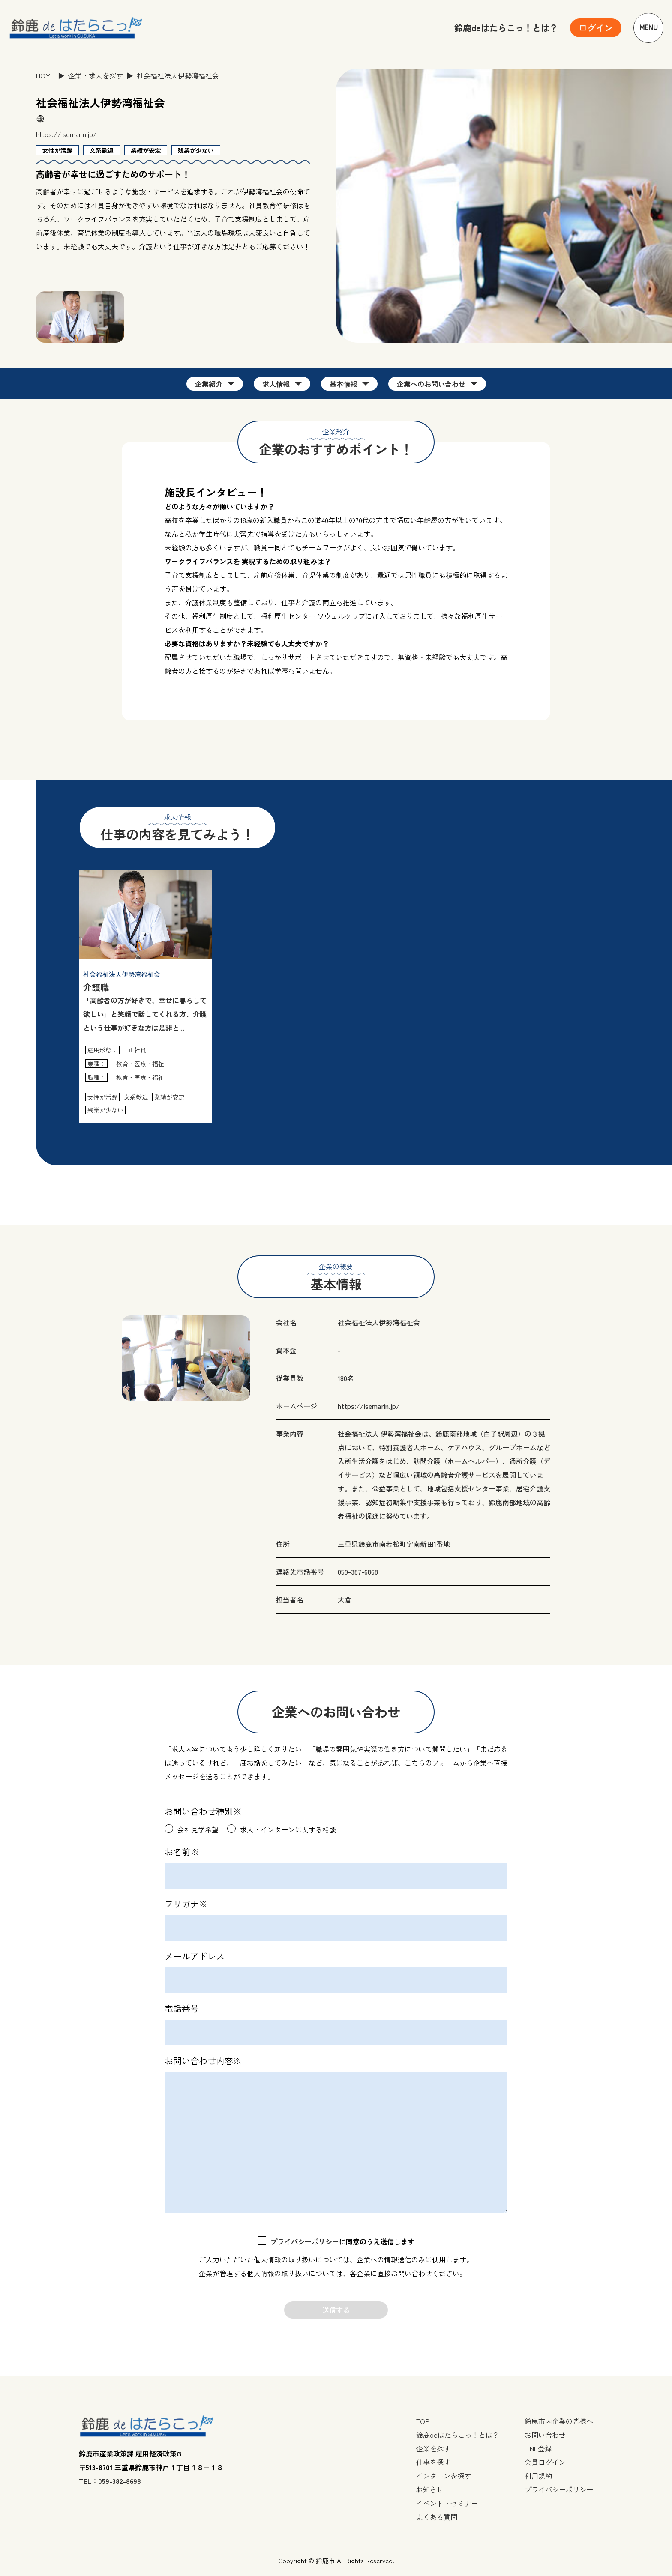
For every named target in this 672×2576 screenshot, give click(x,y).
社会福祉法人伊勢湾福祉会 (379, 1322)
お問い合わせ (545, 2435)
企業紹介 (208, 384)
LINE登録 (538, 2448)
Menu (648, 28)
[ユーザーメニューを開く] (595, 27)
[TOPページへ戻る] (76, 28)
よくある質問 (436, 2517)
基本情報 (343, 384)
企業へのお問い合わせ (431, 384)
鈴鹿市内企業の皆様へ (559, 2421)
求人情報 (276, 384)
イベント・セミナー (447, 2503)
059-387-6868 (358, 1571)
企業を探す (433, 2448)
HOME (45, 75)
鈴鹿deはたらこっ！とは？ (506, 27)
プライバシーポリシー (304, 2241)
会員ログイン (545, 2462)
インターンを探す (443, 2476)
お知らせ (430, 2489)
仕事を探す (433, 2462)
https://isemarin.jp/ (66, 134)
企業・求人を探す (95, 75)
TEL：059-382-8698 (110, 2481)
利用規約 (538, 2476)
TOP (422, 2421)
